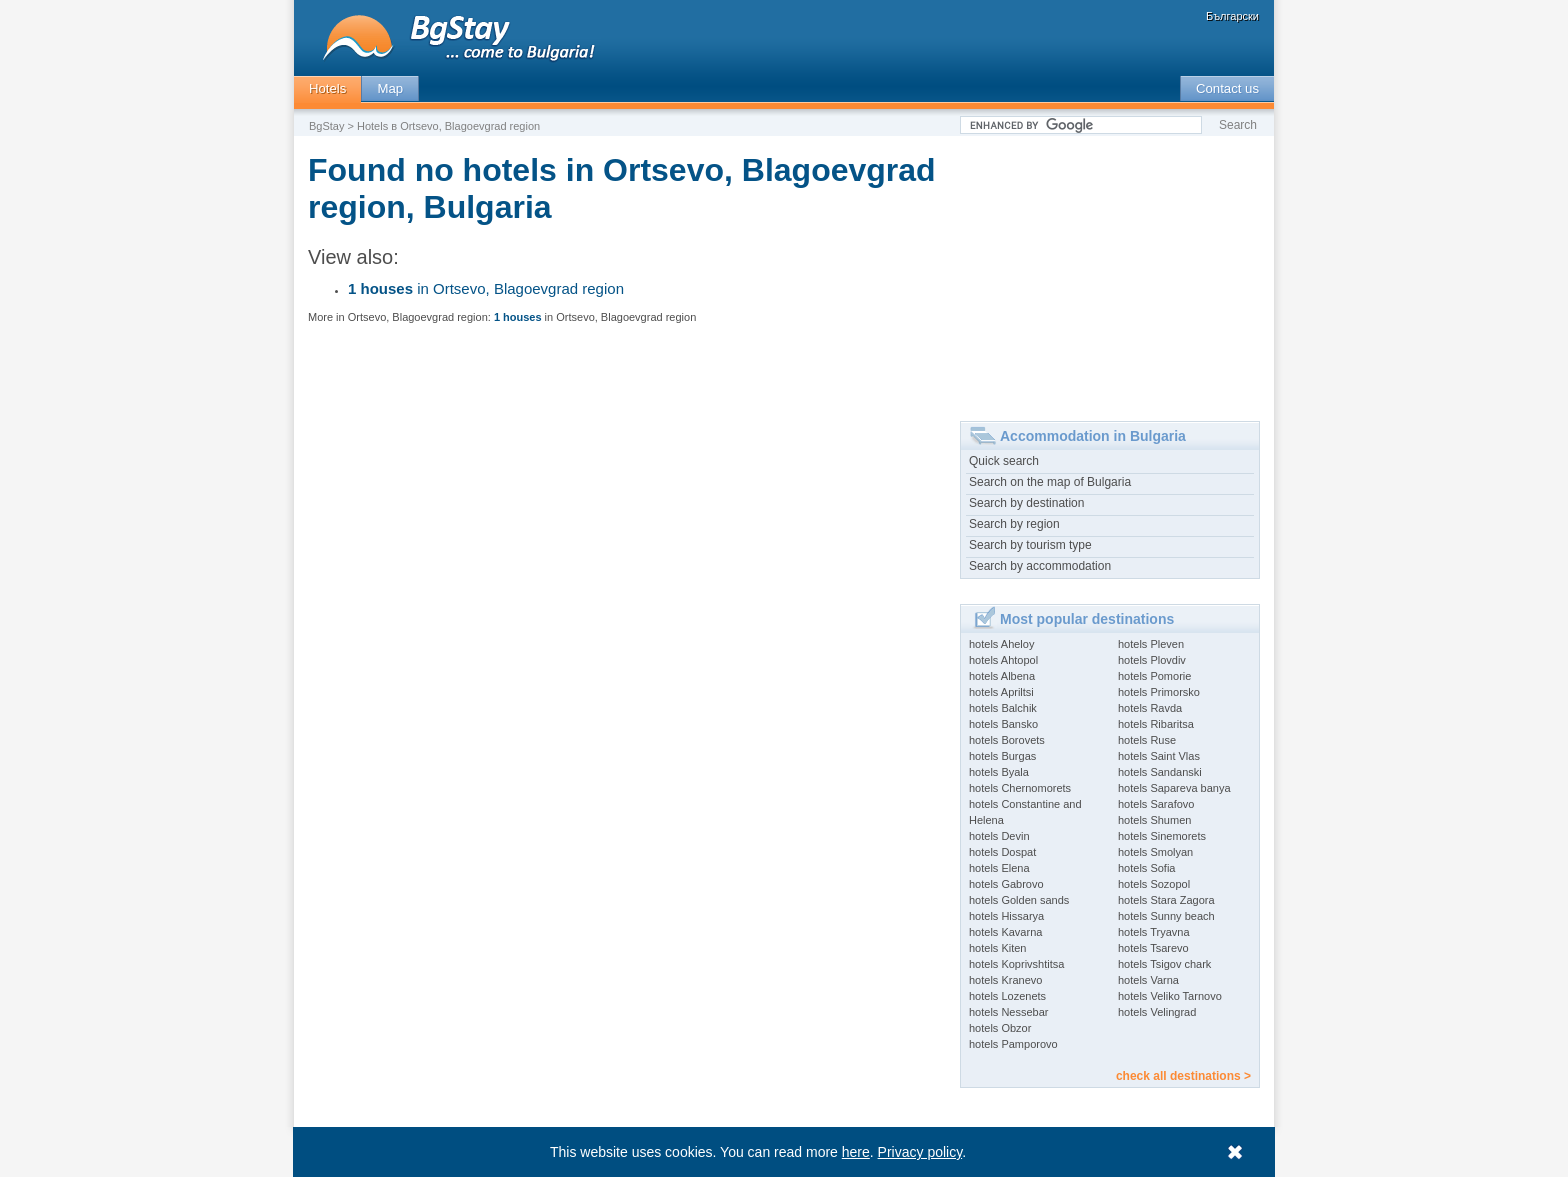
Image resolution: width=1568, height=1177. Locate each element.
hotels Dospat (1002, 852)
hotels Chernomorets (1020, 788)
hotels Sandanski (1160, 772)
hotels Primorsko (1159, 692)
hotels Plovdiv (1152, 660)
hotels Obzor (1000, 1028)
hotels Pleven (1151, 644)
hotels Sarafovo (1156, 804)
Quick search (1004, 461)
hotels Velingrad (1157, 1012)
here (856, 1152)
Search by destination (1026, 503)
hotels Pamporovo (1013, 1044)
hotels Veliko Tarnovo (1170, 996)
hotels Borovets (1007, 740)
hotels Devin (999, 836)
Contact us (1227, 88)
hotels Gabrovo (1006, 884)
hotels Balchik (1003, 708)
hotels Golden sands (1019, 900)
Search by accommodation (1040, 566)
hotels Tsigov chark (1164, 964)
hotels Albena (1002, 676)
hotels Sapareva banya (1174, 788)
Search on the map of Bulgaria (1050, 482)
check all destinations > (1183, 1076)
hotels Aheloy (1001, 644)
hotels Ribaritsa (1156, 724)
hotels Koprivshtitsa (1016, 964)
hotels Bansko (1003, 724)
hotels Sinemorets (1162, 836)
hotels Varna (1148, 980)
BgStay (326, 126)
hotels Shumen (1154, 820)
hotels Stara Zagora (1166, 900)
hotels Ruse (1147, 740)
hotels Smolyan (1155, 852)
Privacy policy (920, 1152)
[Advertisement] (1110, 271)
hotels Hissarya (1006, 916)
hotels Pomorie (1154, 676)
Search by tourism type (1030, 545)
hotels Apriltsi (1001, 692)
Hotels (327, 88)
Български (1232, 16)
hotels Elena (999, 868)
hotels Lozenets (1007, 996)
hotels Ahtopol (1003, 660)
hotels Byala (999, 772)
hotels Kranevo (1005, 980)
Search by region (1014, 524)
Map (390, 88)
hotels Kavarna (1005, 932)
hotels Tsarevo (1153, 948)
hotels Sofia (1146, 868)
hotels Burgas (1002, 756)
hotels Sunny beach (1166, 916)
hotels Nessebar (1009, 1012)
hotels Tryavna (1154, 932)
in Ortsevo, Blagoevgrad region (486, 288)
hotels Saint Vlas (1159, 756)
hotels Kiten (997, 948)
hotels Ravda (1150, 708)
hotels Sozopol (1154, 884)
